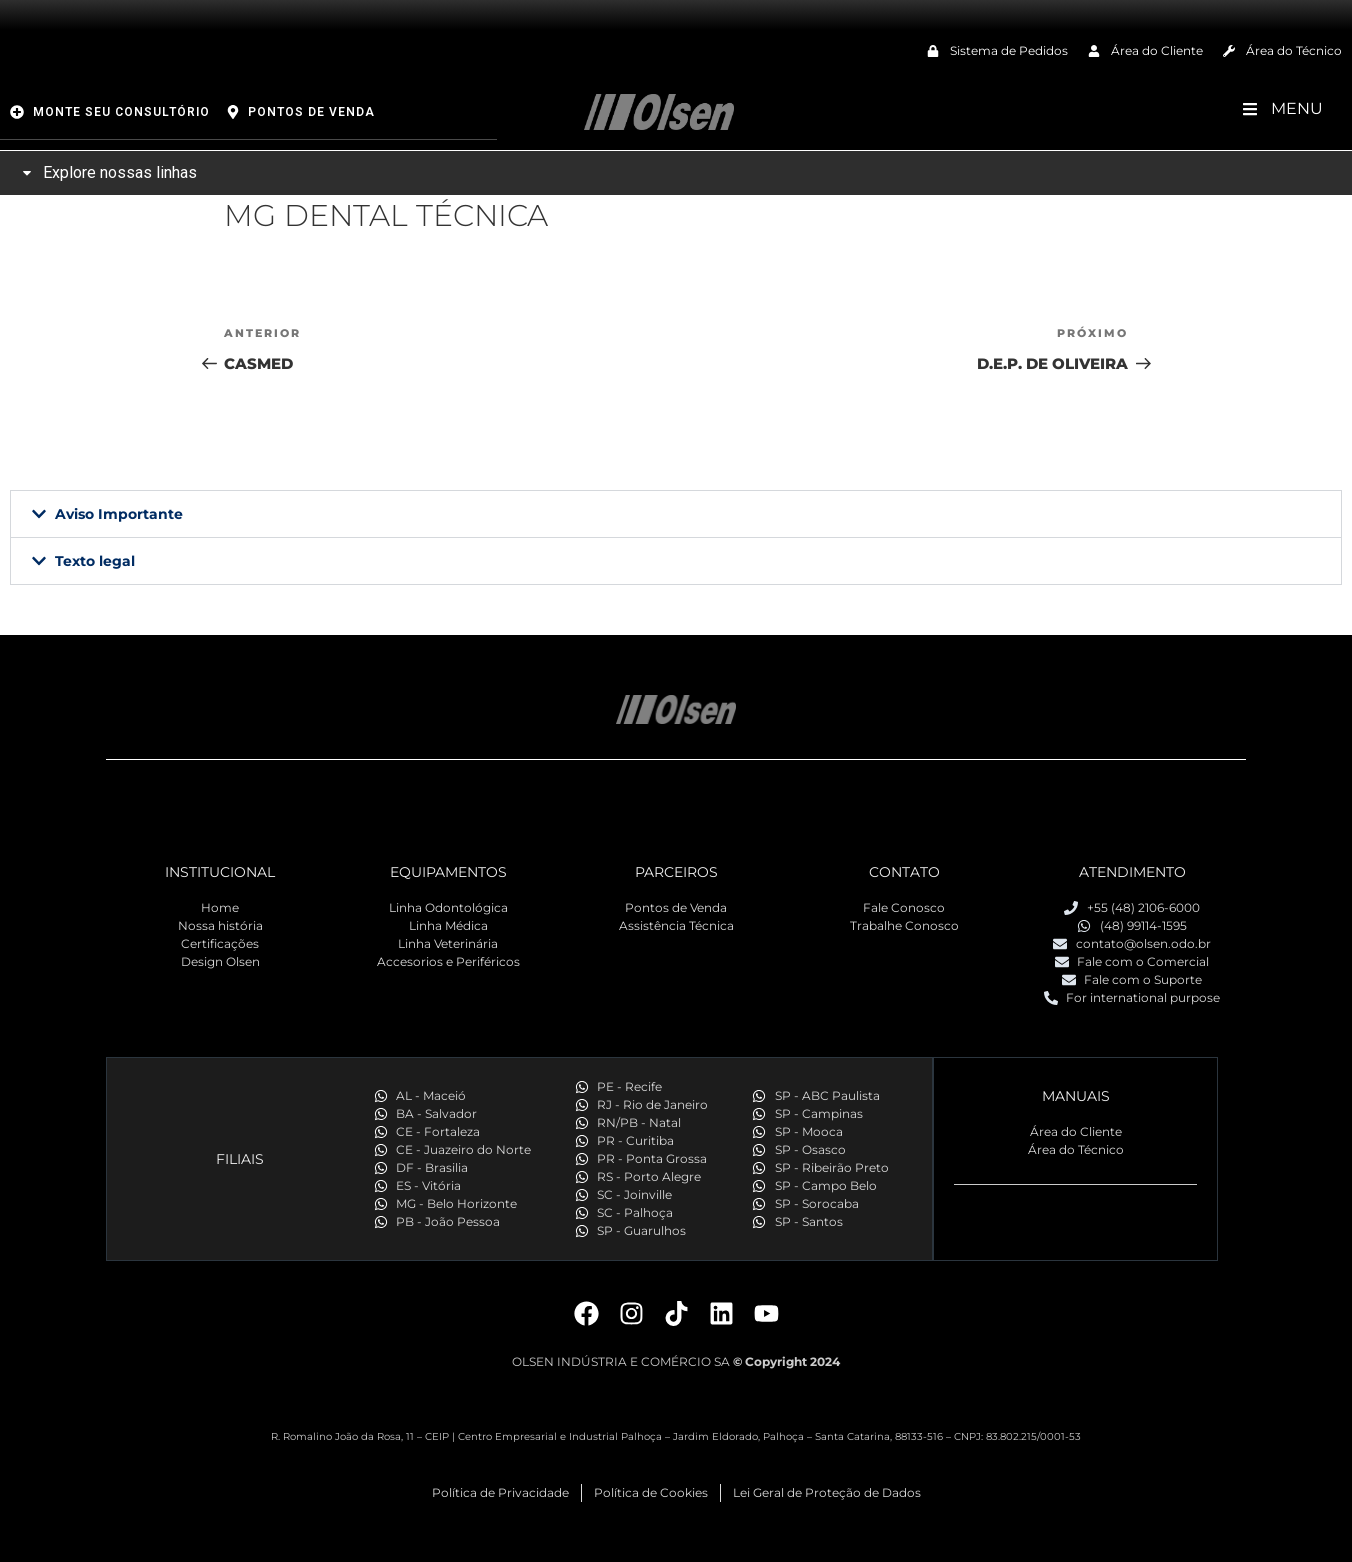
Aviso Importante (119, 514)
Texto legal (95, 561)
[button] (676, 514)
